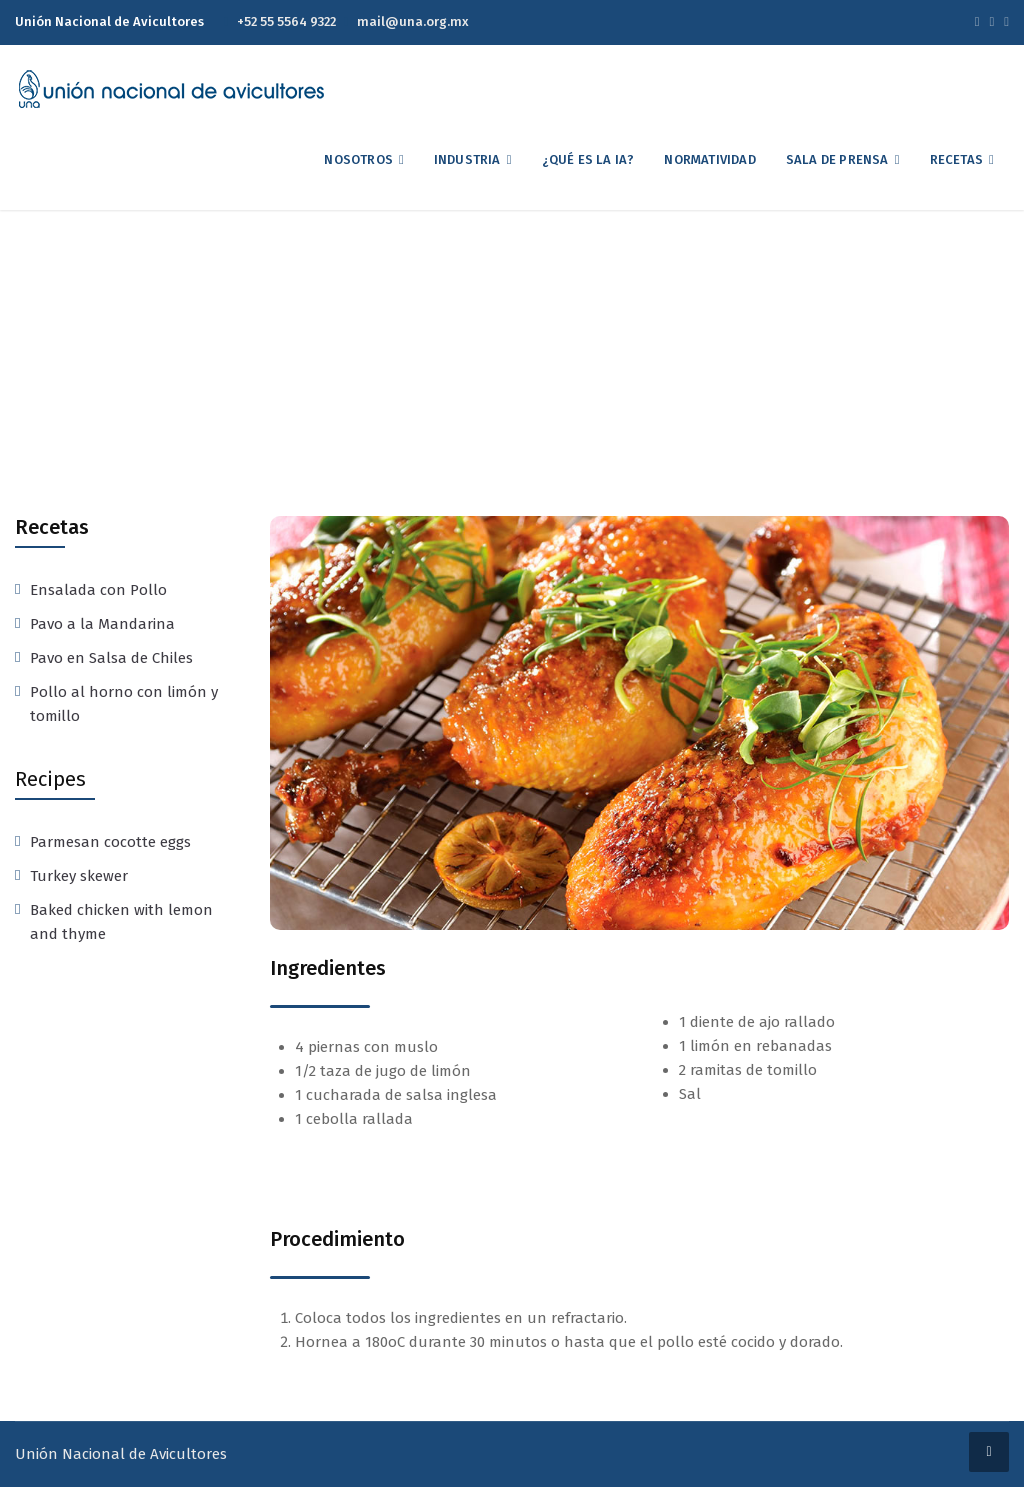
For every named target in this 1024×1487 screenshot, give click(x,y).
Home (389, 363)
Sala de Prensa (837, 159)
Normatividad (709, 159)
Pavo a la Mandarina (102, 624)
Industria (467, 159)
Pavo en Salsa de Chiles (111, 658)
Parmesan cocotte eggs (110, 842)
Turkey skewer (79, 876)
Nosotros (358, 159)
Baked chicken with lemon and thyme (121, 922)
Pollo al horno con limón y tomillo (124, 704)
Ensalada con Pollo (98, 590)
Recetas (956, 159)
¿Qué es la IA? (588, 159)
